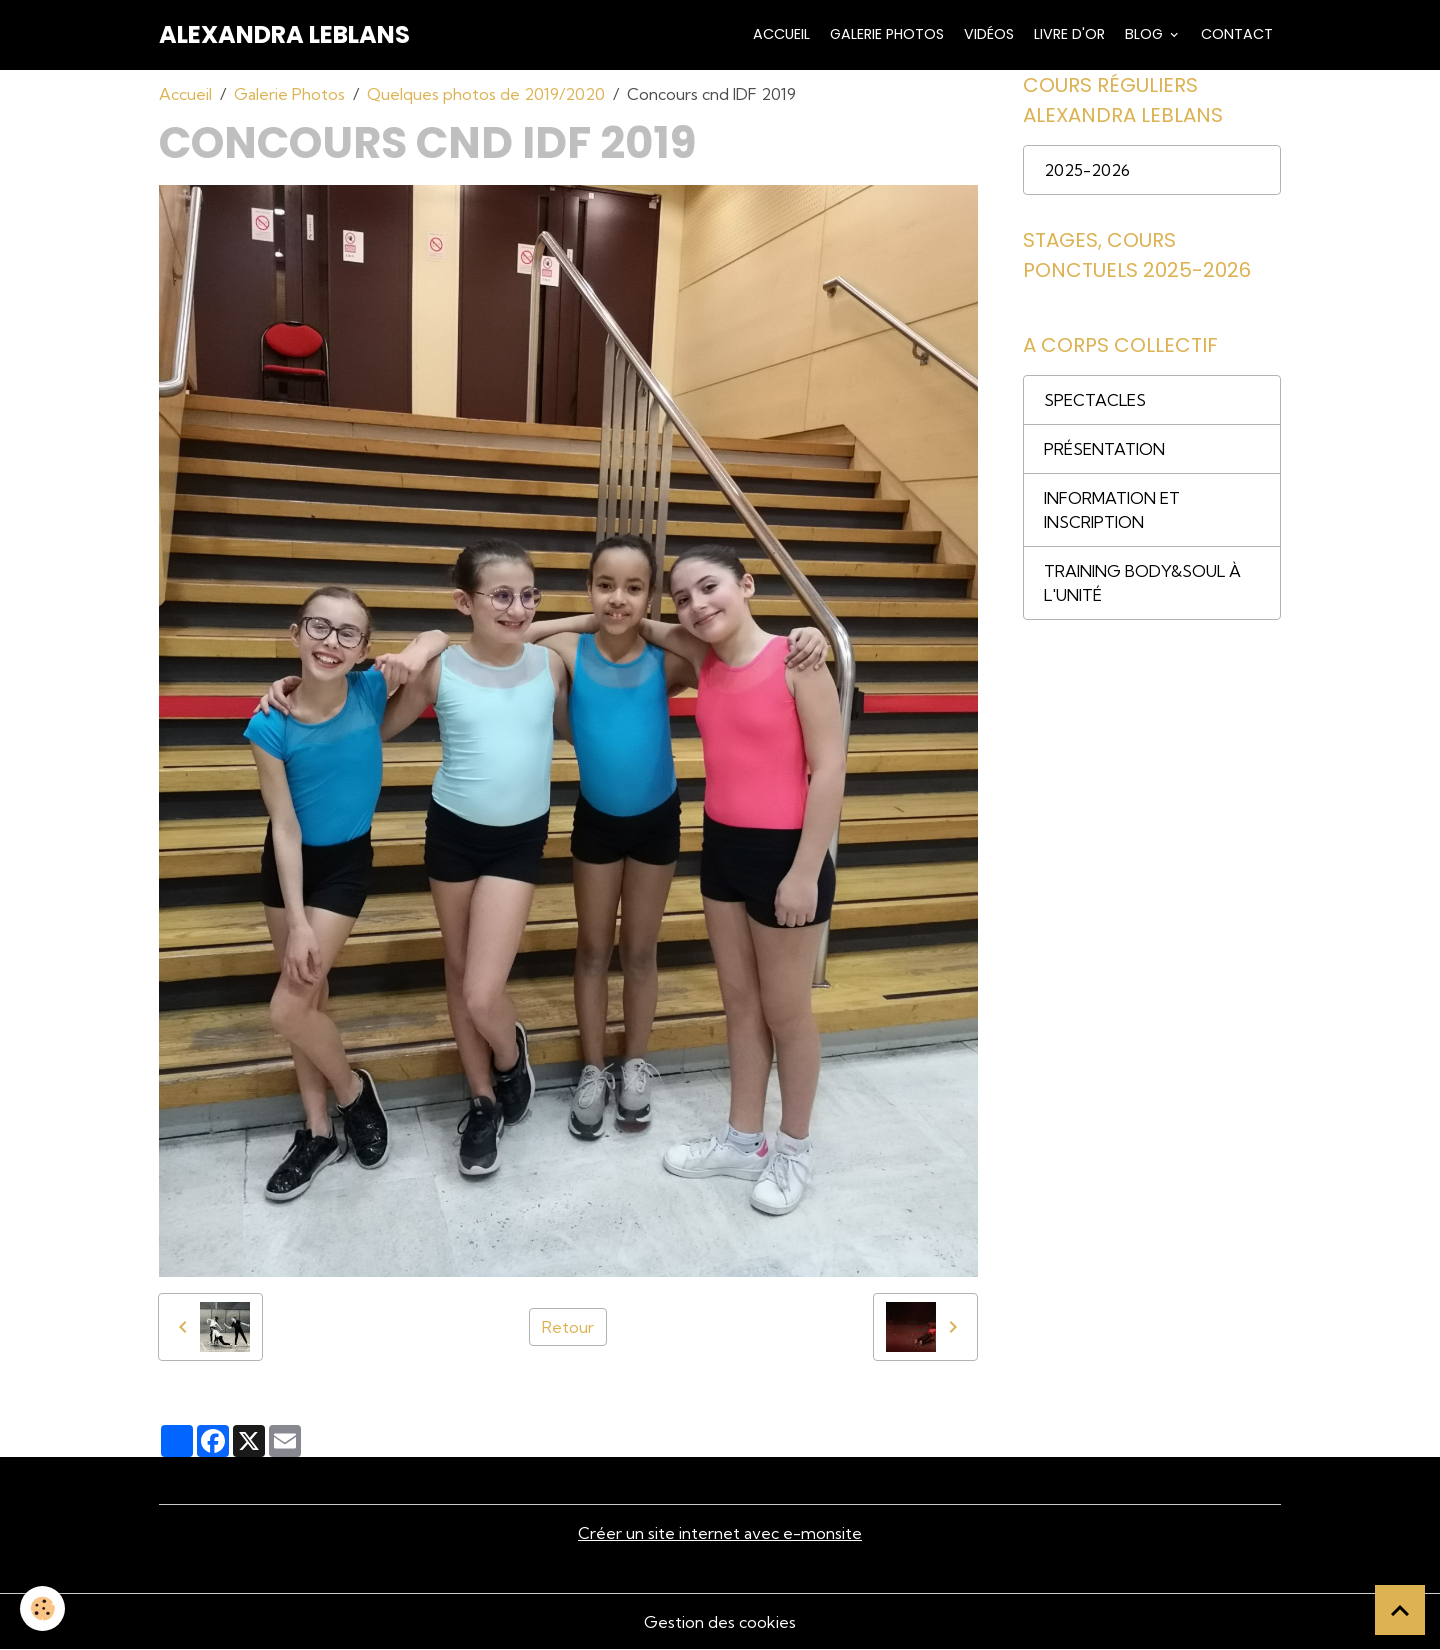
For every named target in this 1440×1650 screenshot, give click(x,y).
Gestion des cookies (720, 1622)
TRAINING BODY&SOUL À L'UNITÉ (1142, 583)
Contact (1235, 34)
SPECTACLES (1095, 400)
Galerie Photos (885, 34)
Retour (568, 1327)
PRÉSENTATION (1104, 449)
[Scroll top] (1400, 1610)
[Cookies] (42, 1608)
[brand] (284, 35)
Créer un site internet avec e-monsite (720, 1533)
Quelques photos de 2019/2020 (486, 94)
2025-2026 (1087, 170)
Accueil (779, 34)
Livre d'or (1067, 34)
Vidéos (987, 34)
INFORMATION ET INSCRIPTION (1112, 510)
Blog (1144, 34)
